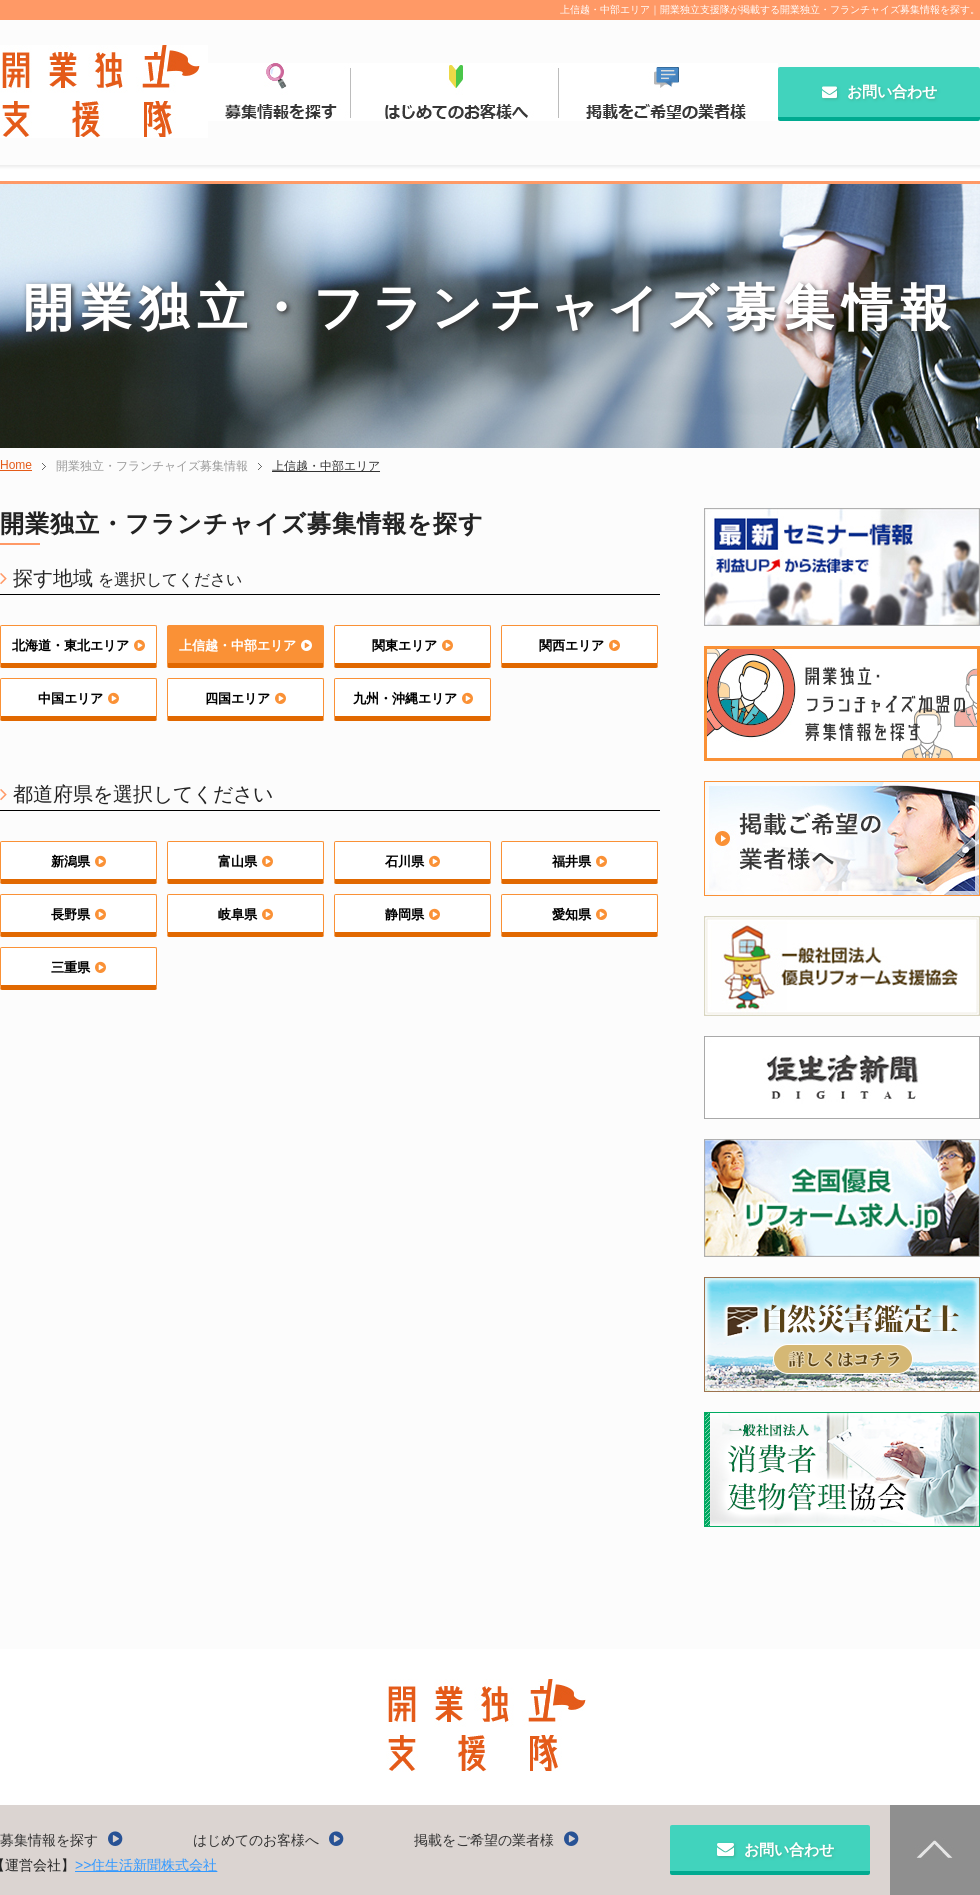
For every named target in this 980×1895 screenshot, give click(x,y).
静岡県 (412, 914)
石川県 (412, 861)
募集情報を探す (61, 1840)
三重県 (78, 967)
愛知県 (579, 914)
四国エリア (245, 698)
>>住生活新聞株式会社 (146, 1865)
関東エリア (412, 645)
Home (16, 465)
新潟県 (78, 861)
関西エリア (579, 645)
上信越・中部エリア (326, 466)
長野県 (78, 914)
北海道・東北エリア (78, 645)
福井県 (579, 861)
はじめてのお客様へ (268, 1840)
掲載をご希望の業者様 (496, 1840)
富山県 (245, 861)
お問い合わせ (879, 91)
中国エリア (78, 698)
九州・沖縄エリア (413, 698)
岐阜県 (245, 914)
